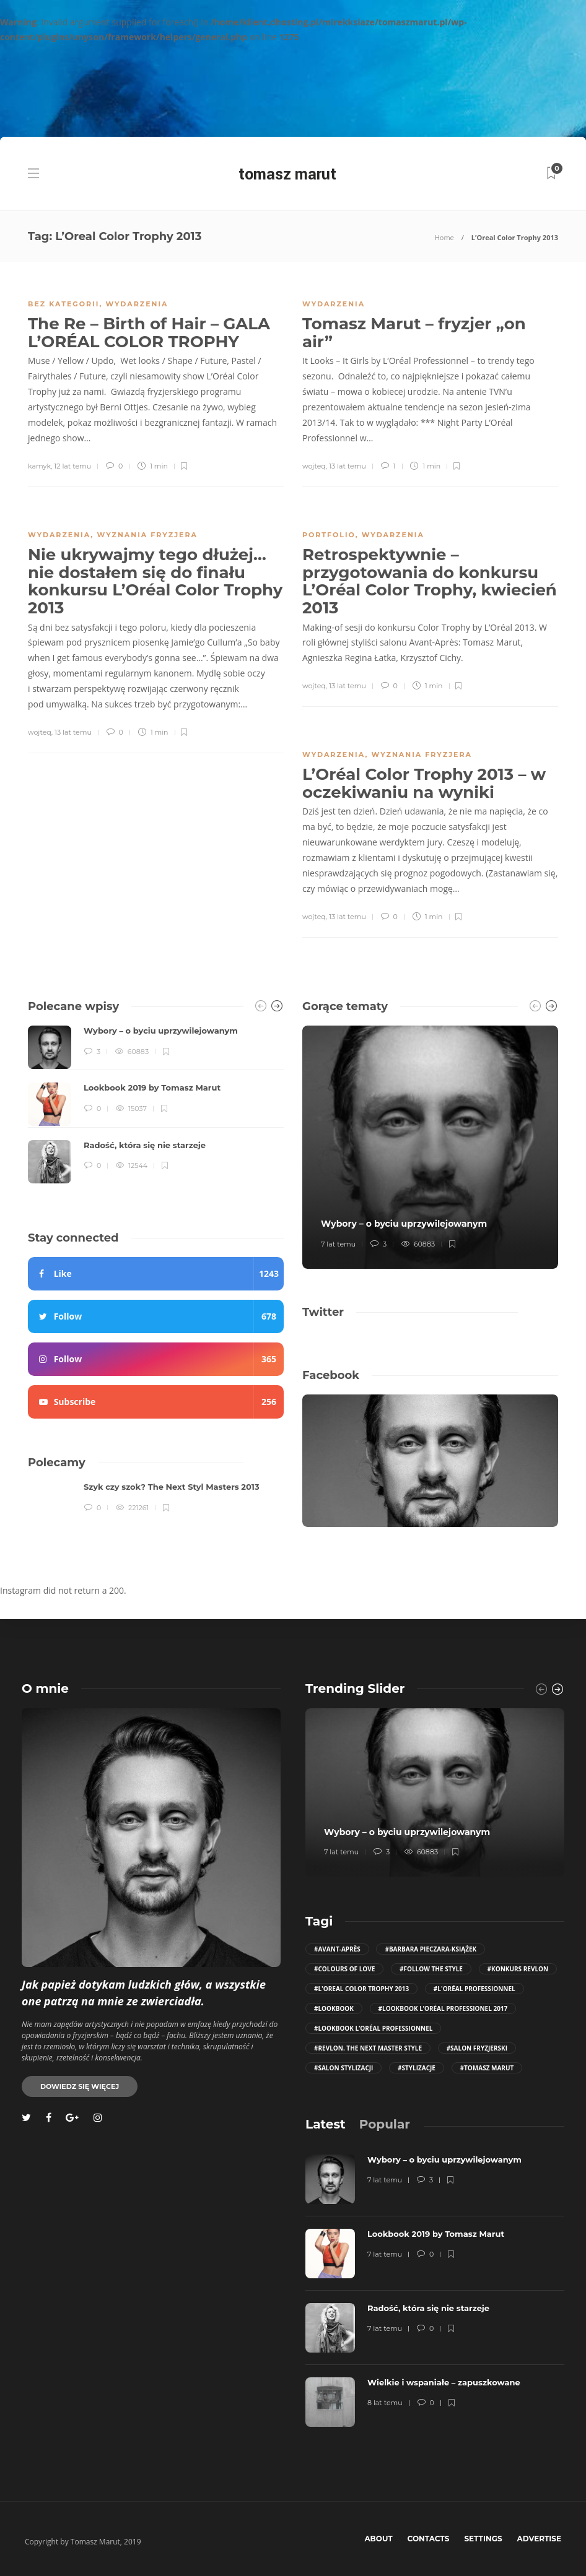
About (378, 2538)
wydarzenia (136, 304)
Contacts (429, 2538)
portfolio (329, 534)
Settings (483, 2538)
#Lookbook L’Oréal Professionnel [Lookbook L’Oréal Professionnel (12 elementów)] (373, 2028)
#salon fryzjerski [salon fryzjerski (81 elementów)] (477, 2048)
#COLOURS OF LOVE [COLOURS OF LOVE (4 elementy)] (344, 1968)
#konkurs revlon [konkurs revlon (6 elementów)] (518, 1968)
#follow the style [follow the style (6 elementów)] (431, 1968)
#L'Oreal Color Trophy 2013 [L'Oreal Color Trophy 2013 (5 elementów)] (361, 1988)
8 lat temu (385, 2402)
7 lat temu (338, 1244)
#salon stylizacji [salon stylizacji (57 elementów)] (343, 2068)
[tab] (325, 2124)
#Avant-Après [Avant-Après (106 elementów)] (337, 1949)
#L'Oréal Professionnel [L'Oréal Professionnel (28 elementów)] (474, 1988)
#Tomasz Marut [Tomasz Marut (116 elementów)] (487, 2068)
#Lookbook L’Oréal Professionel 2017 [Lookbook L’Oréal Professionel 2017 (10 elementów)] (443, 2008)
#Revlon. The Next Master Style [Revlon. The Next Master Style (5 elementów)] (368, 2048)
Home (444, 237)
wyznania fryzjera (147, 534)
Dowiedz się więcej (79, 2086)
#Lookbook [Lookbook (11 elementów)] (334, 2008)
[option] (156, 1104)
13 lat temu (347, 466)
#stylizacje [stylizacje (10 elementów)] (416, 2068)
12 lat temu (72, 466)
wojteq (314, 466)
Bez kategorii (63, 304)
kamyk (39, 466)
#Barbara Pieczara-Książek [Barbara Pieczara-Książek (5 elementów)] (430, 1949)
